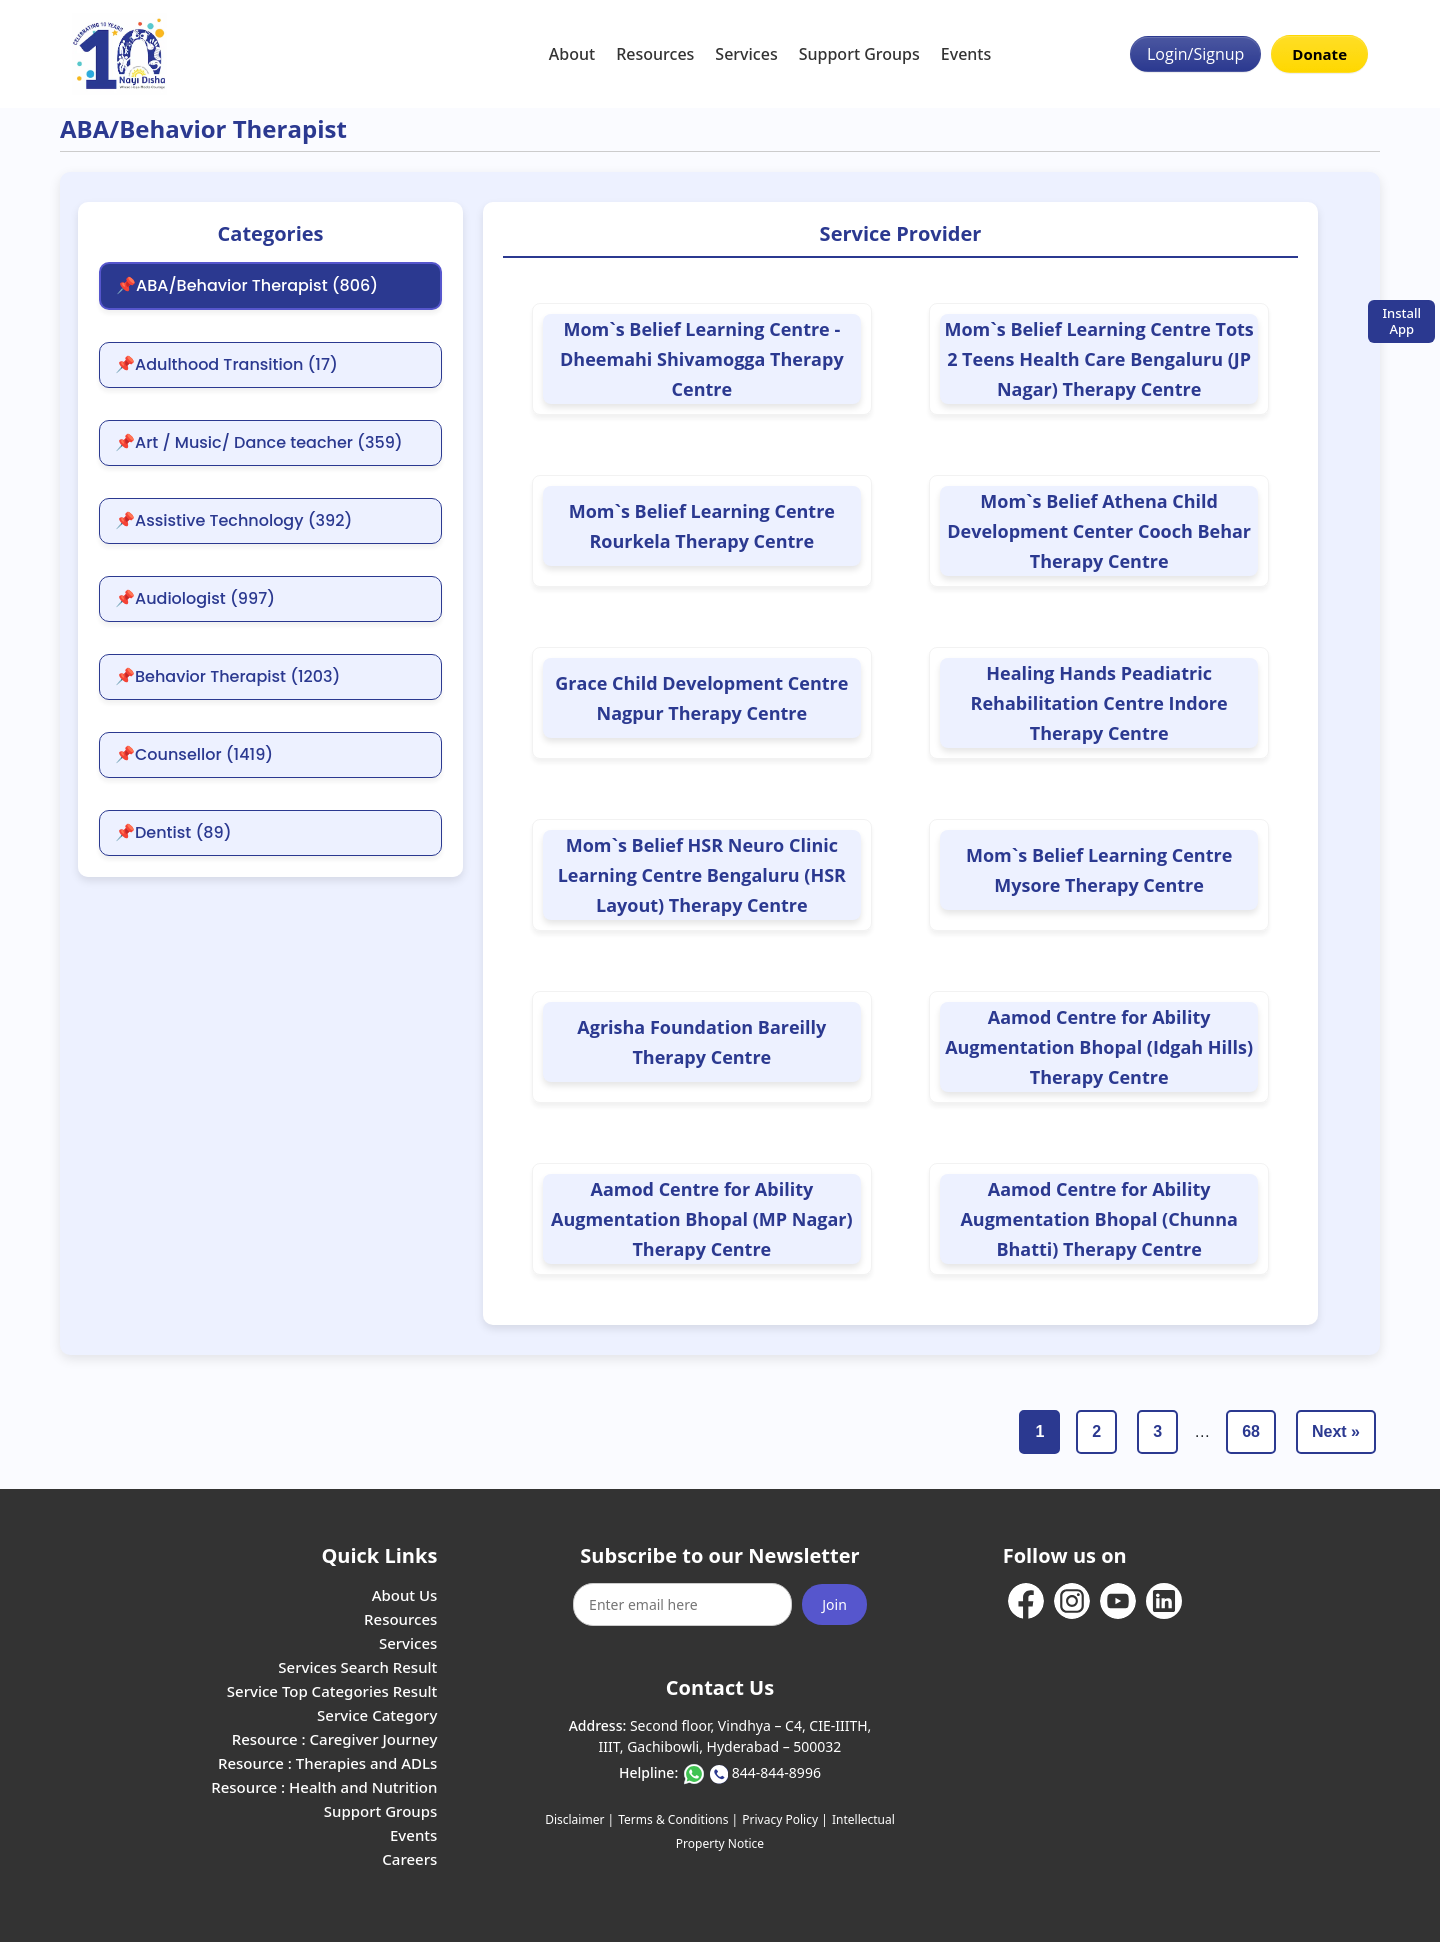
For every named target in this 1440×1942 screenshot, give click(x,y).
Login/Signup (1195, 54)
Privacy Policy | (784, 1819)
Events (966, 54)
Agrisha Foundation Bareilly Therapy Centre (701, 1042)
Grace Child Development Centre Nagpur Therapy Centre (701, 698)
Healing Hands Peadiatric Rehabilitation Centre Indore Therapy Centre (1099, 703)
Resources (655, 54)
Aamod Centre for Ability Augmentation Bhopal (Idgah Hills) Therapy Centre (1099, 1047)
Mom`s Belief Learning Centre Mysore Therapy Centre (1099, 870)
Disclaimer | (579, 1819)
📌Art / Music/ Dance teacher (259, 443)
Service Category (377, 1715)
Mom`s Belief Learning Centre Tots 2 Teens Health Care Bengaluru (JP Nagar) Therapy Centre (1098, 359)
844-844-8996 (776, 1772)
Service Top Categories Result (332, 1691)
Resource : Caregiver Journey (335, 1739)
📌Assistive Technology (233, 521)
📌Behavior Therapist (227, 677)
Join (834, 1604)
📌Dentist (173, 833)
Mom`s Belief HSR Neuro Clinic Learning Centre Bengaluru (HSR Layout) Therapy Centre (702, 875)
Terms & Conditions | (678, 1819)
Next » (1336, 1431)
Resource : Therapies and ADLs (327, 1763)
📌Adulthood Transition (226, 365)
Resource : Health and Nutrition (324, 1787)
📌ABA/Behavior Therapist (247, 286)
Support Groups (859, 54)
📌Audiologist (195, 599)
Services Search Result (357, 1667)
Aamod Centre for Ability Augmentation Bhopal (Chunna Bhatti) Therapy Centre (1098, 1219)
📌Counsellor (194, 755)
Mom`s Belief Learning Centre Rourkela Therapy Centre (702, 526)
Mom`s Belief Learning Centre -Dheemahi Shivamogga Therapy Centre (702, 359)
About (572, 54)
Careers (409, 1859)
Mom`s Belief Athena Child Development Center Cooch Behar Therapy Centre (1099, 531)
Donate (1319, 54)
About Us (405, 1595)
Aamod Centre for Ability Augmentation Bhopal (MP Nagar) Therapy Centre (702, 1219)
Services (746, 54)
